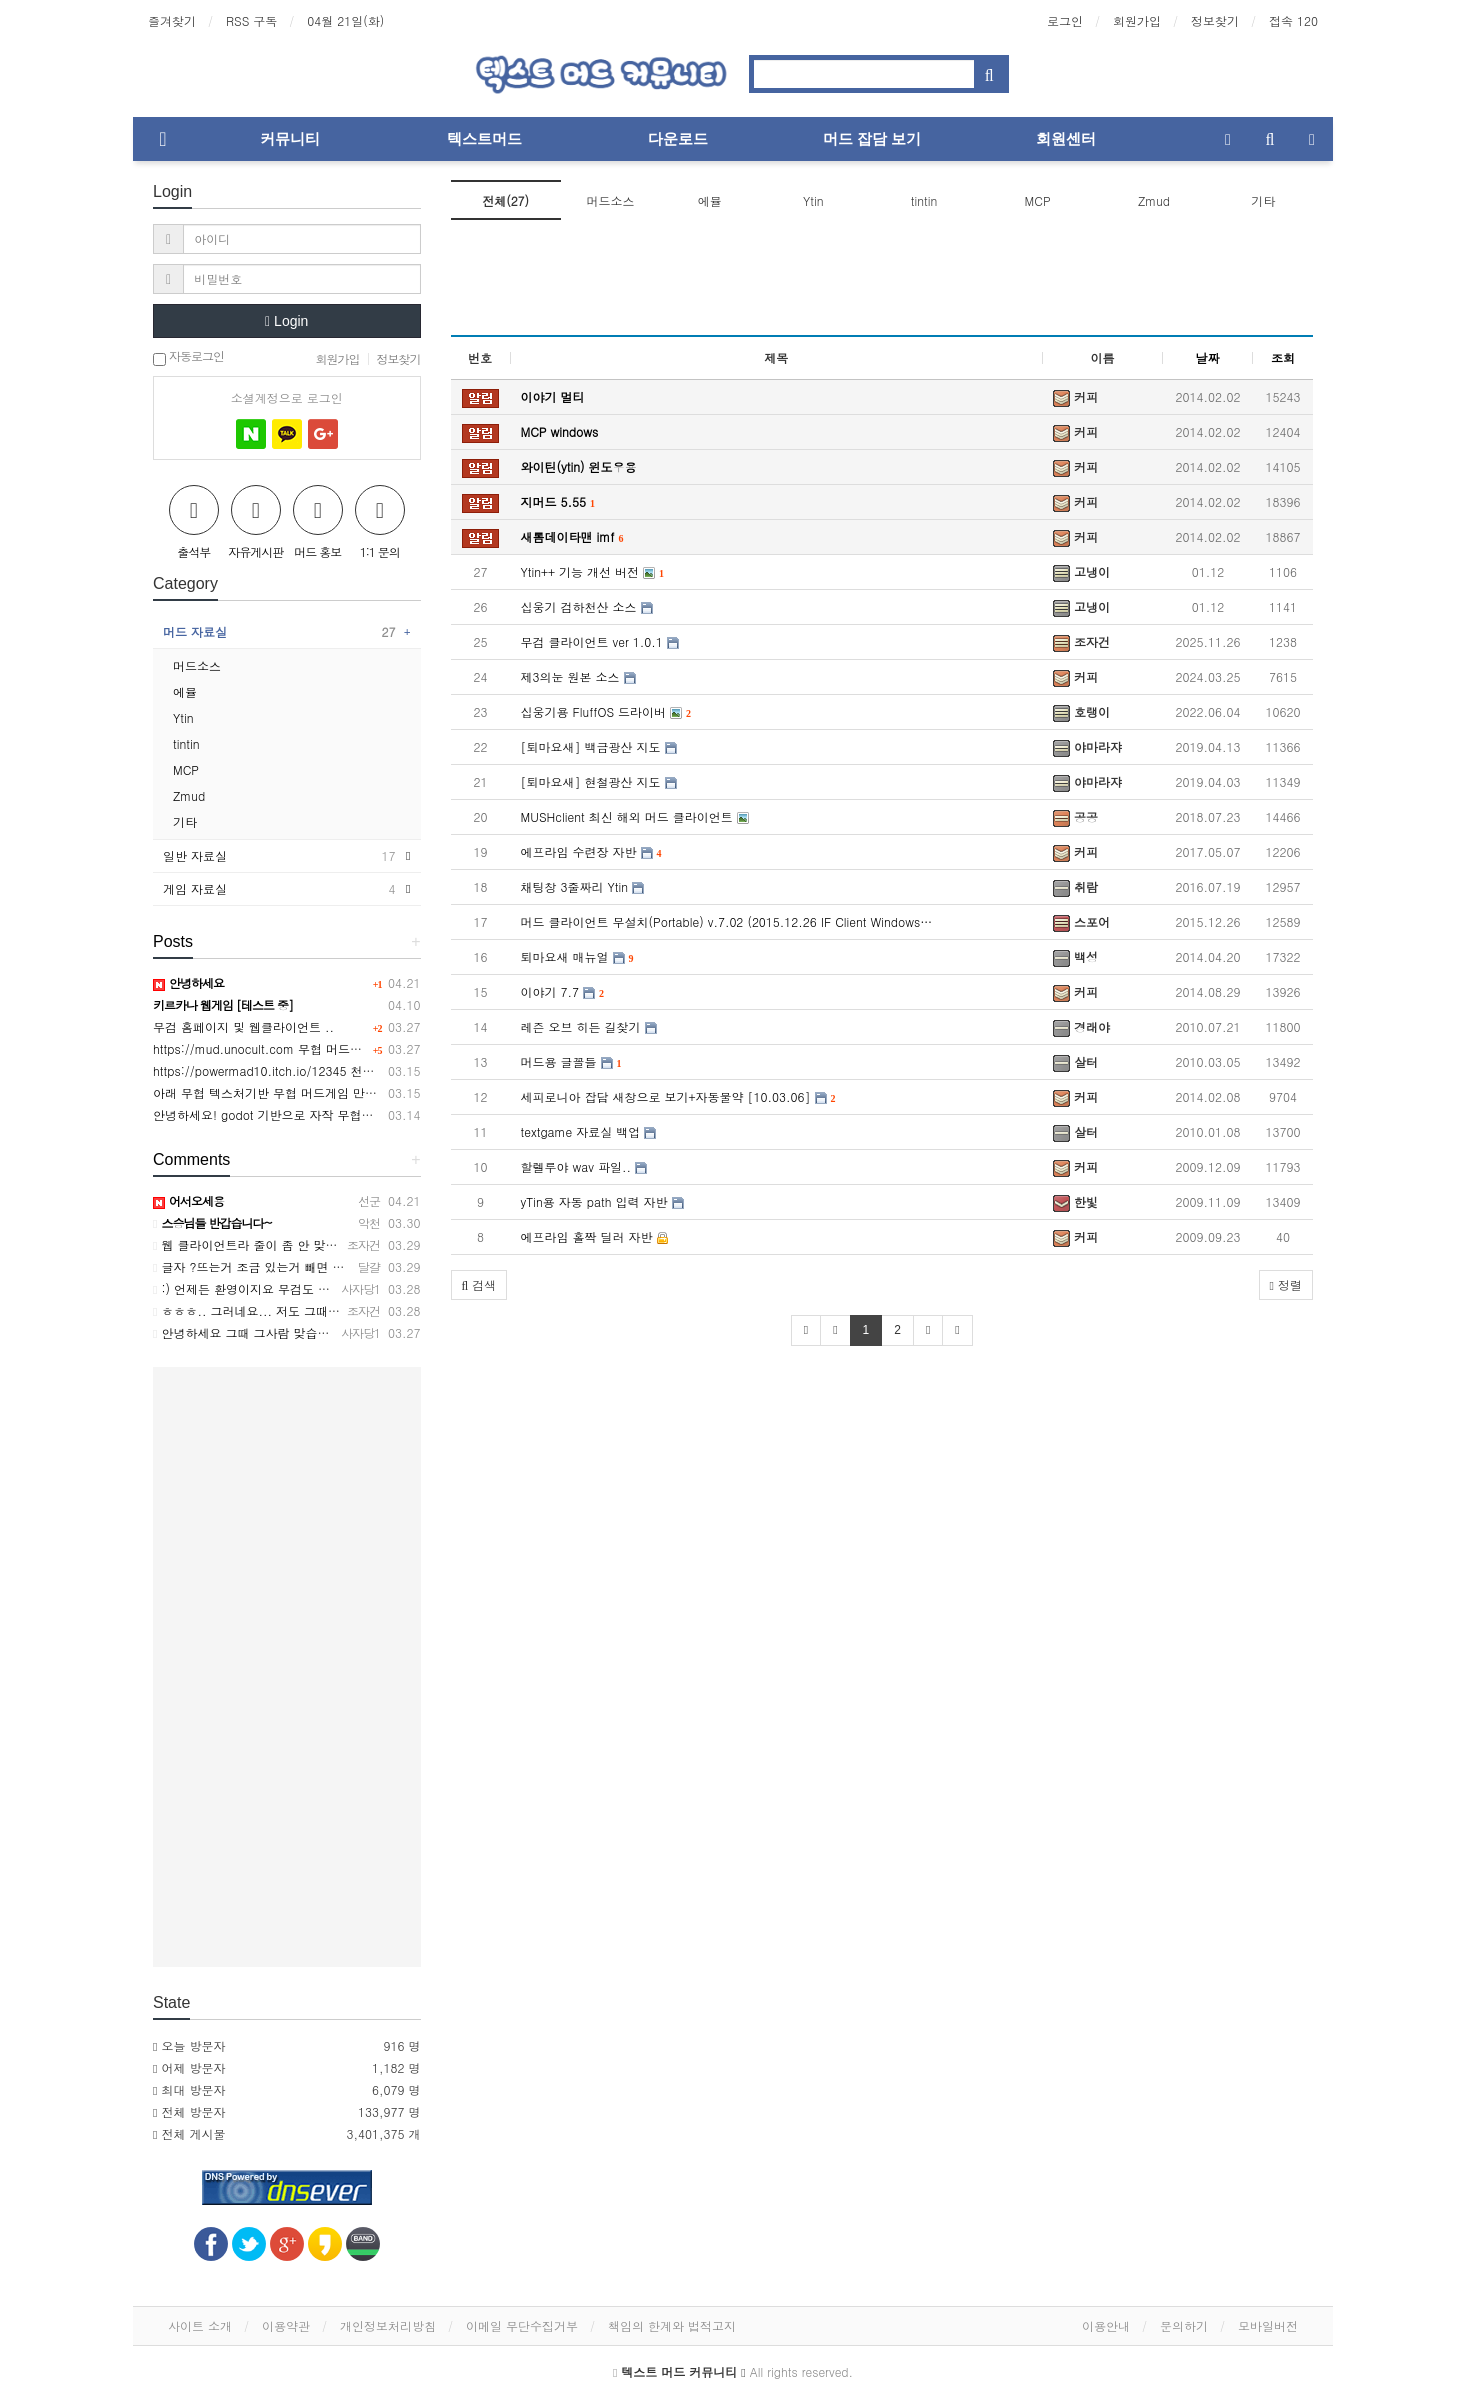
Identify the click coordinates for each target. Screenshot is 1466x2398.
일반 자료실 (279, 856)
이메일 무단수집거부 (522, 2325)
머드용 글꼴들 (571, 1061)
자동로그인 (188, 357)
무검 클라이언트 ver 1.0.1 (600, 641)
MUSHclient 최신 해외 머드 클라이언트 (635, 816)
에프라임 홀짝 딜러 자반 (595, 1236)
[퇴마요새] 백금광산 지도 (599, 746)
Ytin (813, 200)
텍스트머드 (484, 138)
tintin (924, 200)
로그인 (1065, 20)
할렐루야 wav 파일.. (584, 1166)
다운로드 (678, 138)
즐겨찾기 (172, 20)
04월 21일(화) (345, 20)
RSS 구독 (251, 20)
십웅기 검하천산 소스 (587, 606)
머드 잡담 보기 (872, 138)
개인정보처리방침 (388, 2325)
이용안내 (1106, 2325)
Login (286, 321)
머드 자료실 (279, 632)
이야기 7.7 (563, 991)
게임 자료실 (279, 889)
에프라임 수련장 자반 (591, 851)
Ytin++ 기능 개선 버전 (593, 571)
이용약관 (286, 2325)
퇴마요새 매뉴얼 (577, 956)
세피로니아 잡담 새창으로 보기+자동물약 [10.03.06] (678, 1096)
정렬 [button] (1286, 1284)
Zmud (1154, 200)
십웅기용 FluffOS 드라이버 (606, 711)
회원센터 (1066, 138)
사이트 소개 (200, 2325)
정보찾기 (1215, 20)
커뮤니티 (290, 138)
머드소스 (610, 200)
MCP (1038, 200)
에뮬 (710, 200)
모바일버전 (1268, 2325)
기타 (1263, 200)
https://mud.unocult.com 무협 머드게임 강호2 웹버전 (301, 1048)
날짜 (1208, 357)
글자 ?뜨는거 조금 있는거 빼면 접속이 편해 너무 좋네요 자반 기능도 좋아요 (362, 1266)
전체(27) (505, 200)
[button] (479, 1285)
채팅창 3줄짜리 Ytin (583, 886)
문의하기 (1184, 2325)
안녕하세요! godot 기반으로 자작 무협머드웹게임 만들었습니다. (327, 1114)
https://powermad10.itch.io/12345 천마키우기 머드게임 (307, 1070)
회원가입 (1137, 20)
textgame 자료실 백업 (589, 1131)
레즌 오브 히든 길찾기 (589, 1026)
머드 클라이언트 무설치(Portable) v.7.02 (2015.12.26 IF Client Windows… (727, 921)
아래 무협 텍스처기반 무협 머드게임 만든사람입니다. (297, 1092)
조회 (1283, 357)
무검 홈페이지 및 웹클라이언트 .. (243, 1026)
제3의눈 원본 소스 (578, 676)
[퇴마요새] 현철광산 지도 (599, 781)
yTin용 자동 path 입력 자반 (602, 1201)
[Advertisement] (882, 284)
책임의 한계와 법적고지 (672, 2325)
